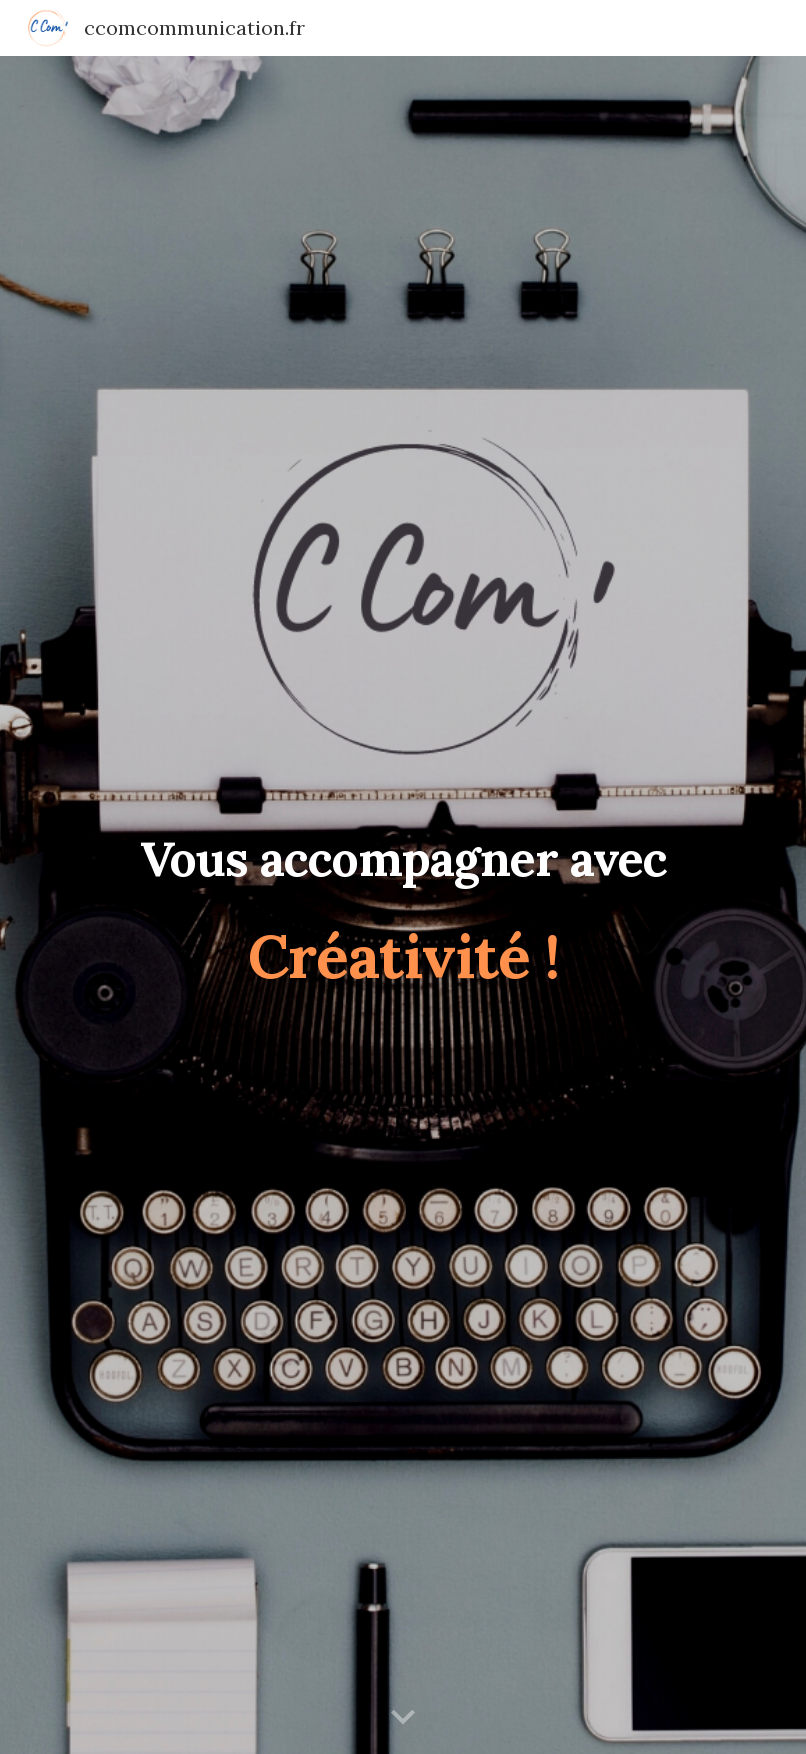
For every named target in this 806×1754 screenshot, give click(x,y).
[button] (403, 1718)
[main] (403, 905)
